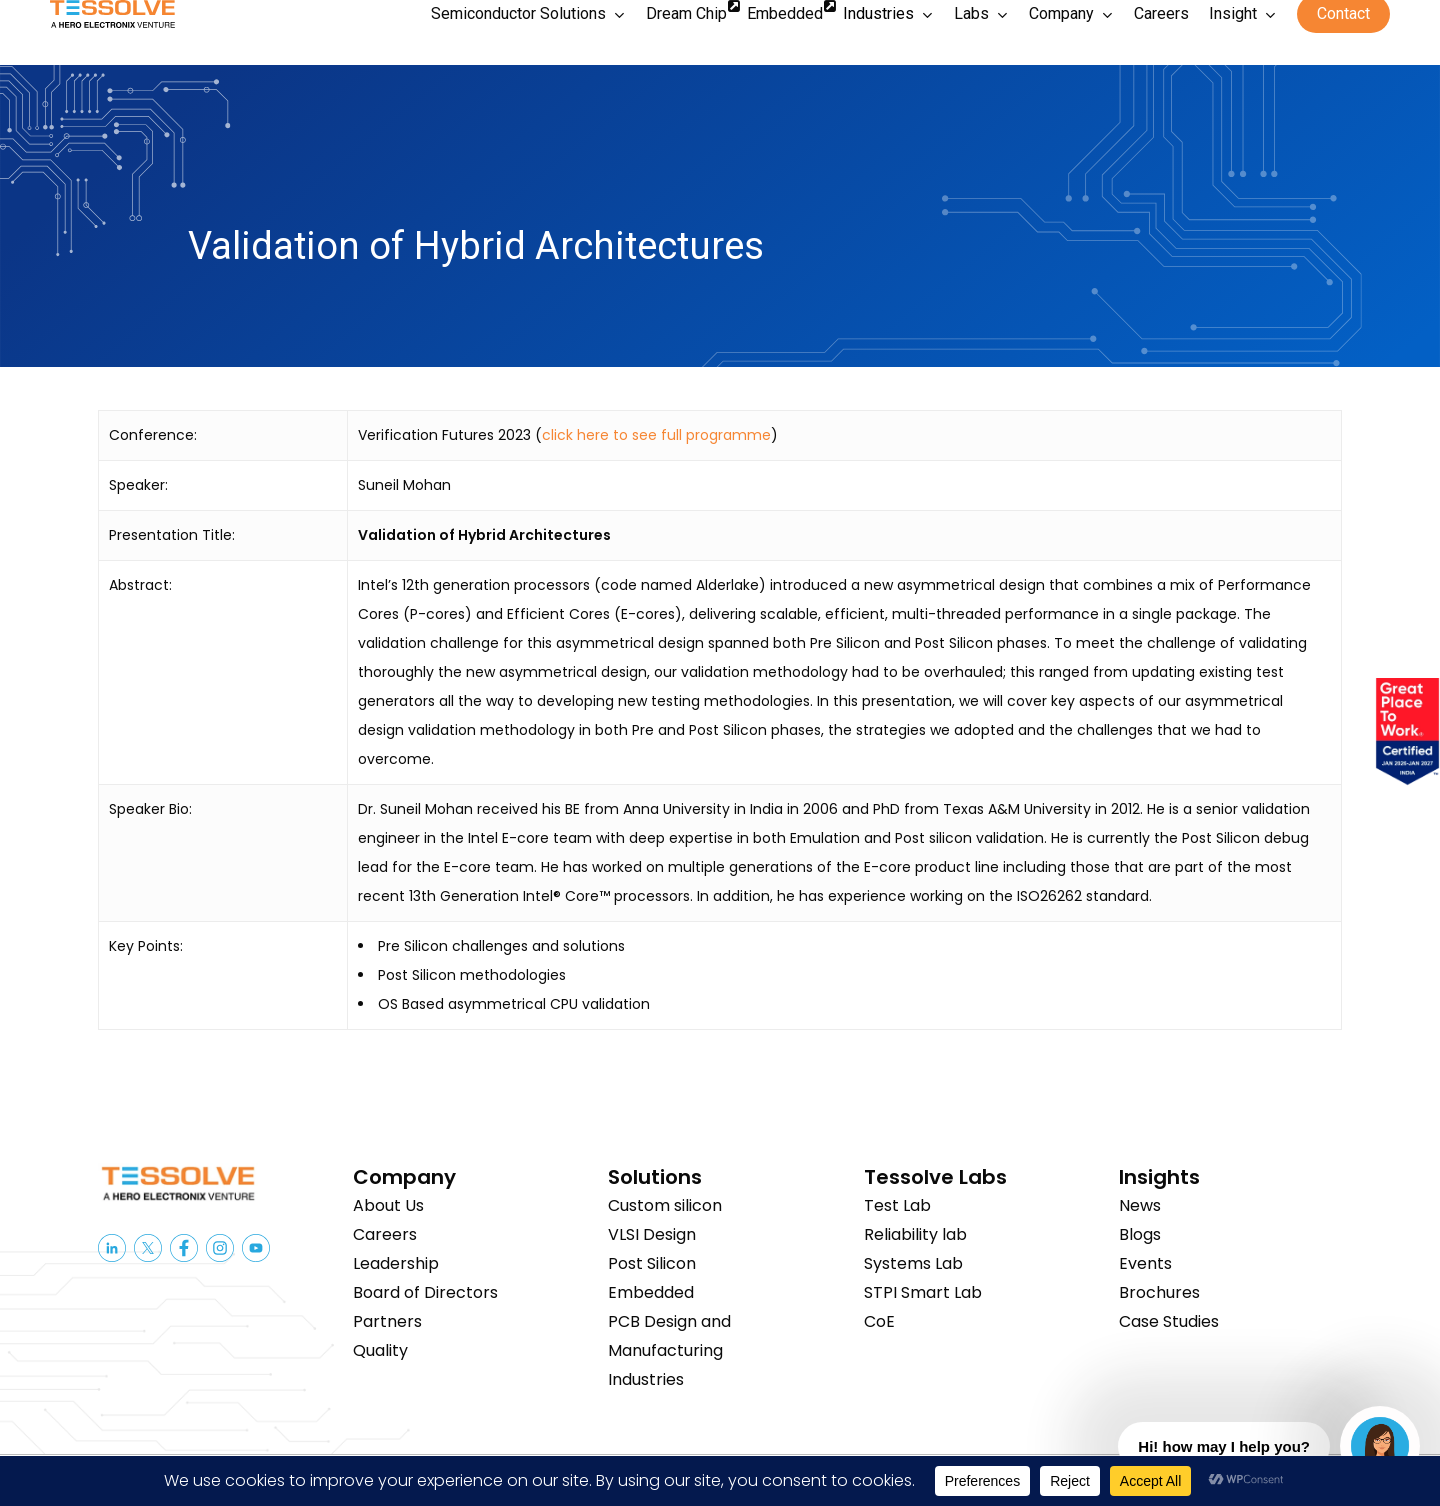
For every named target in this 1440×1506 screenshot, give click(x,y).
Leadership (396, 1263)
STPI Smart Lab (923, 1292)
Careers (385, 1234)
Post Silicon (652, 1263)
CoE (879, 1321)
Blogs (1140, 1234)
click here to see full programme (656, 435)
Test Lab (897, 1205)
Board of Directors (425, 1292)
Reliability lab (915, 1234)
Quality (380, 1350)
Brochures (1159, 1292)
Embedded (651, 1292)
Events (1145, 1263)
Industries (646, 1379)
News (1140, 1205)
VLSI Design (652, 1234)
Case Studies (1169, 1321)
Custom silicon (665, 1205)
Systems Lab (913, 1263)
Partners (387, 1321)
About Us (388, 1205)
